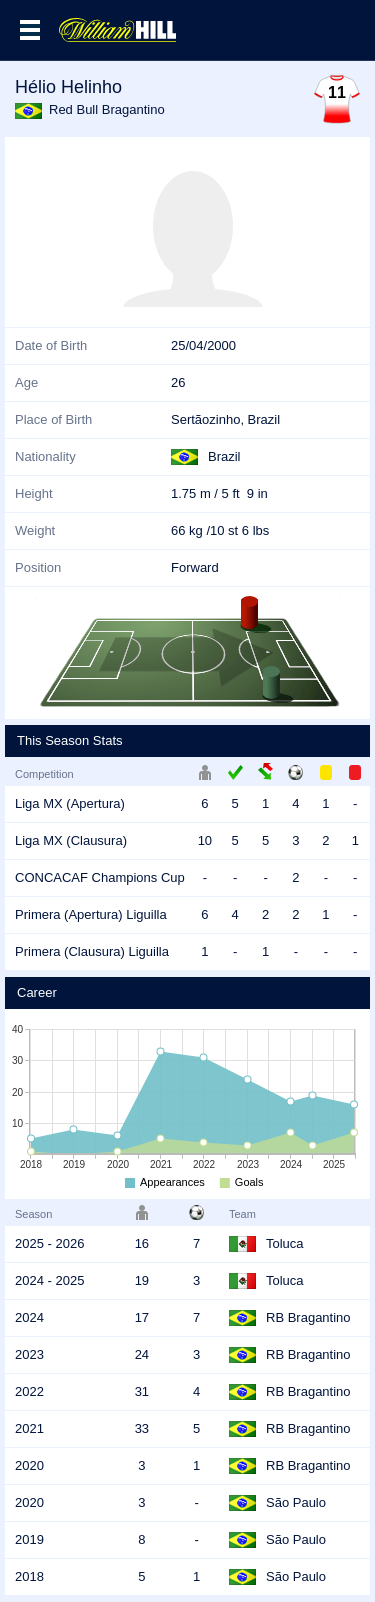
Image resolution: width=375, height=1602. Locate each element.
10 (205, 840)
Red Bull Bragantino (107, 109)
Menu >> (30, 30)
